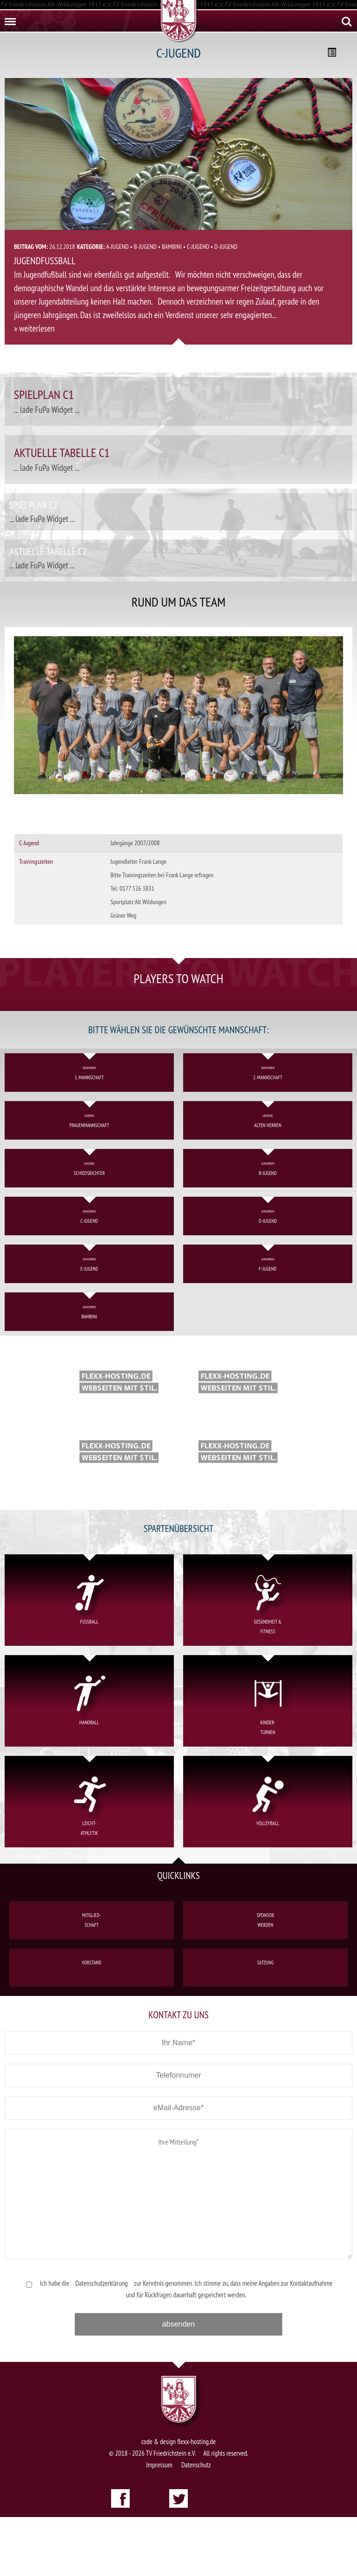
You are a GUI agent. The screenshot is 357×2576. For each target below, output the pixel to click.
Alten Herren (267, 1179)
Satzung (265, 2026)
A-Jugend (117, 246)
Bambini (172, 246)
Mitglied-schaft (91, 1979)
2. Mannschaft (268, 1132)
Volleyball (268, 1862)
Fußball (89, 1660)
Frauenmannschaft (89, 1179)
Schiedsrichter (89, 1227)
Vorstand (91, 2026)
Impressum (159, 2523)
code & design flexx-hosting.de (178, 2500)
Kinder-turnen (268, 1761)
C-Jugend (198, 246)
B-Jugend (145, 246)
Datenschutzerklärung (101, 2342)
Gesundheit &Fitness (268, 1660)
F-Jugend (268, 1323)
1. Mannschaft (89, 1132)
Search (347, 22)
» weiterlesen (34, 328)
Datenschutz (196, 2523)
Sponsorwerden (265, 1979)
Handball (89, 1761)
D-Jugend (226, 246)
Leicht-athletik (89, 1862)
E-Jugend (89, 1323)
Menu (8, 18)
